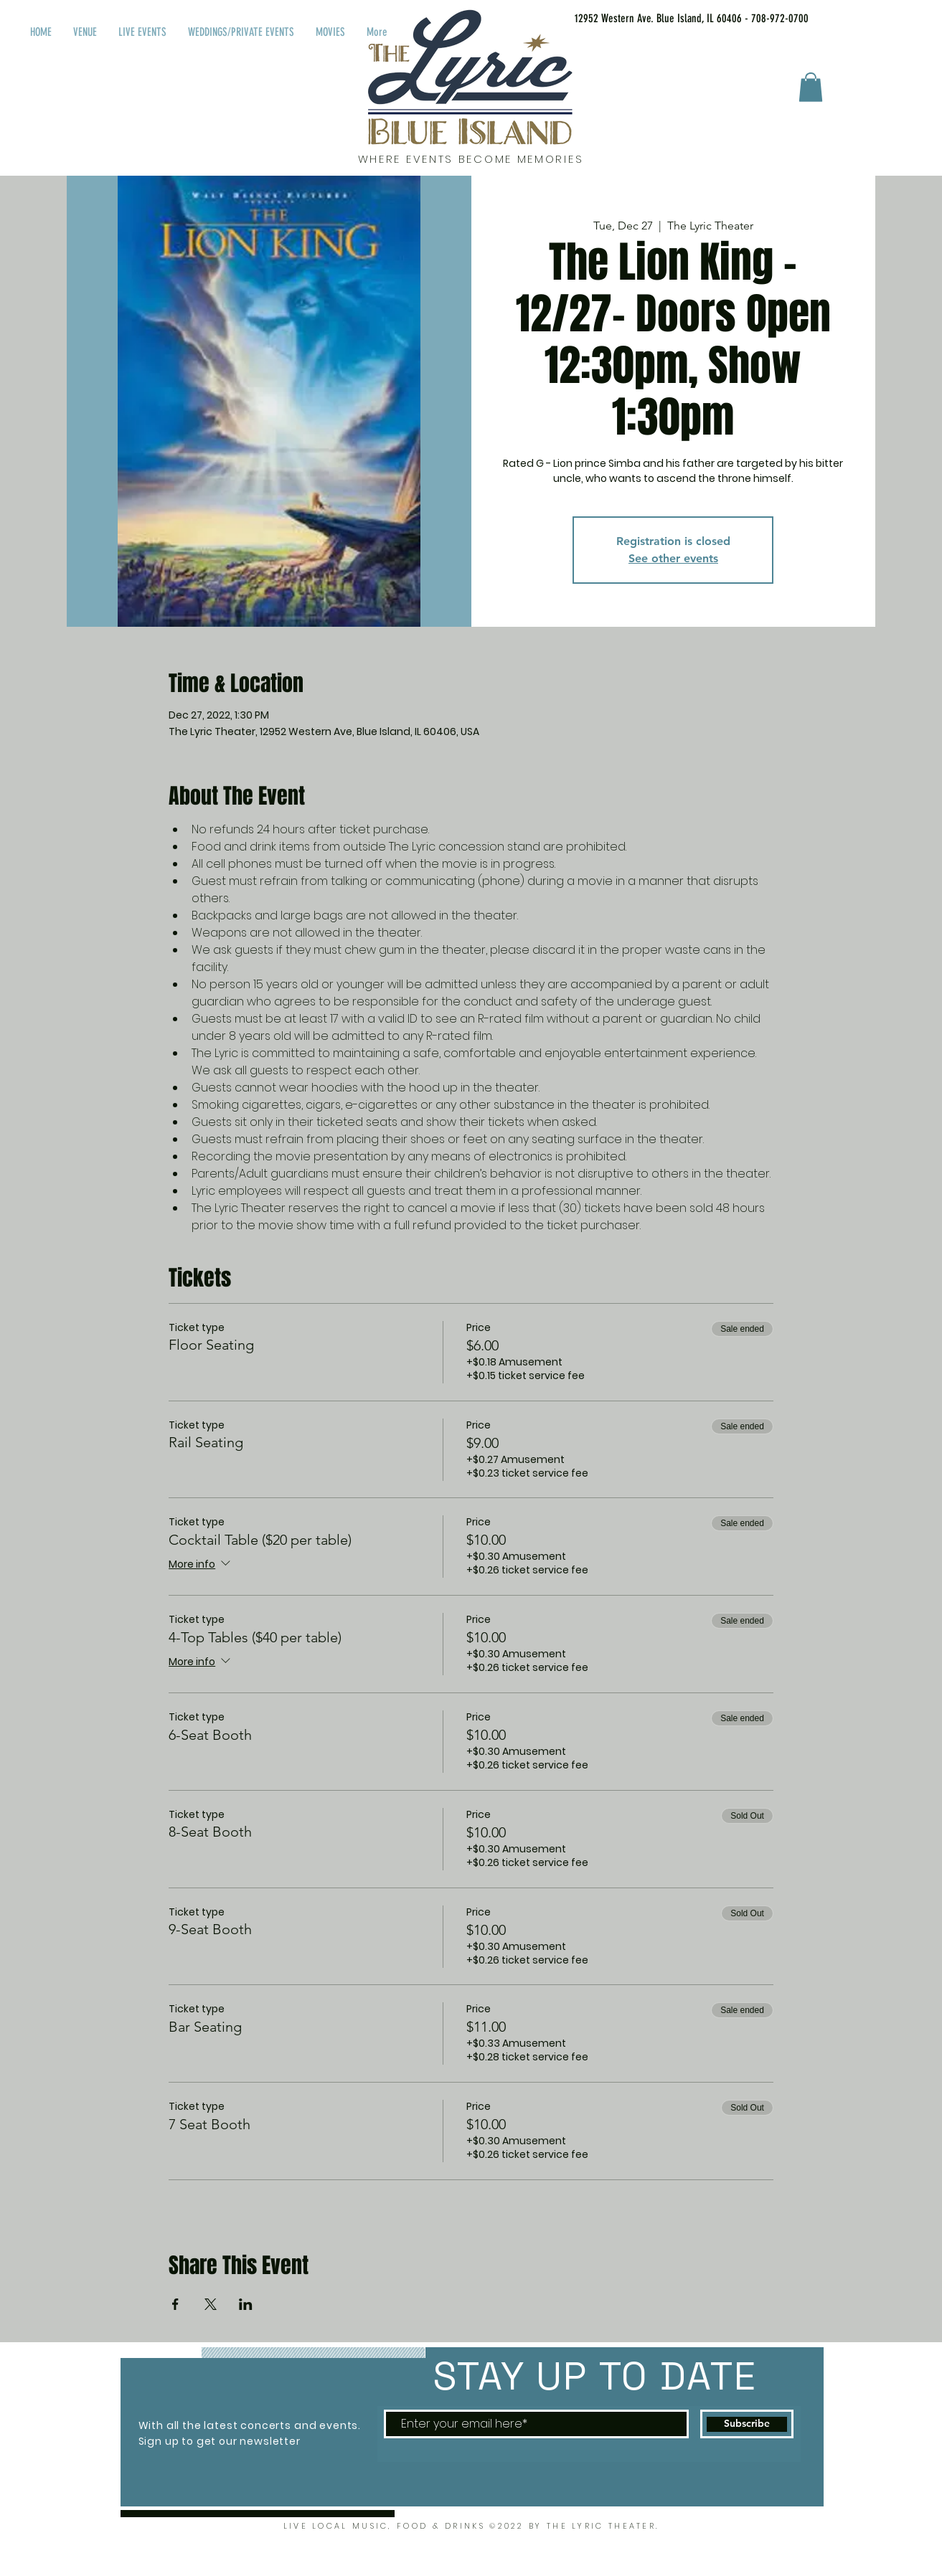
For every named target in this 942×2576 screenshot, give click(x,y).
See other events (673, 558)
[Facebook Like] (858, 16)
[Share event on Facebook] (175, 2304)
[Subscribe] (746, 2424)
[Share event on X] (210, 2304)
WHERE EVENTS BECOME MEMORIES (471, 158)
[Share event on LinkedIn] (246, 2304)
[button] (811, 87)
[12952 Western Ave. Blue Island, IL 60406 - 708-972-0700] (673, 18)
